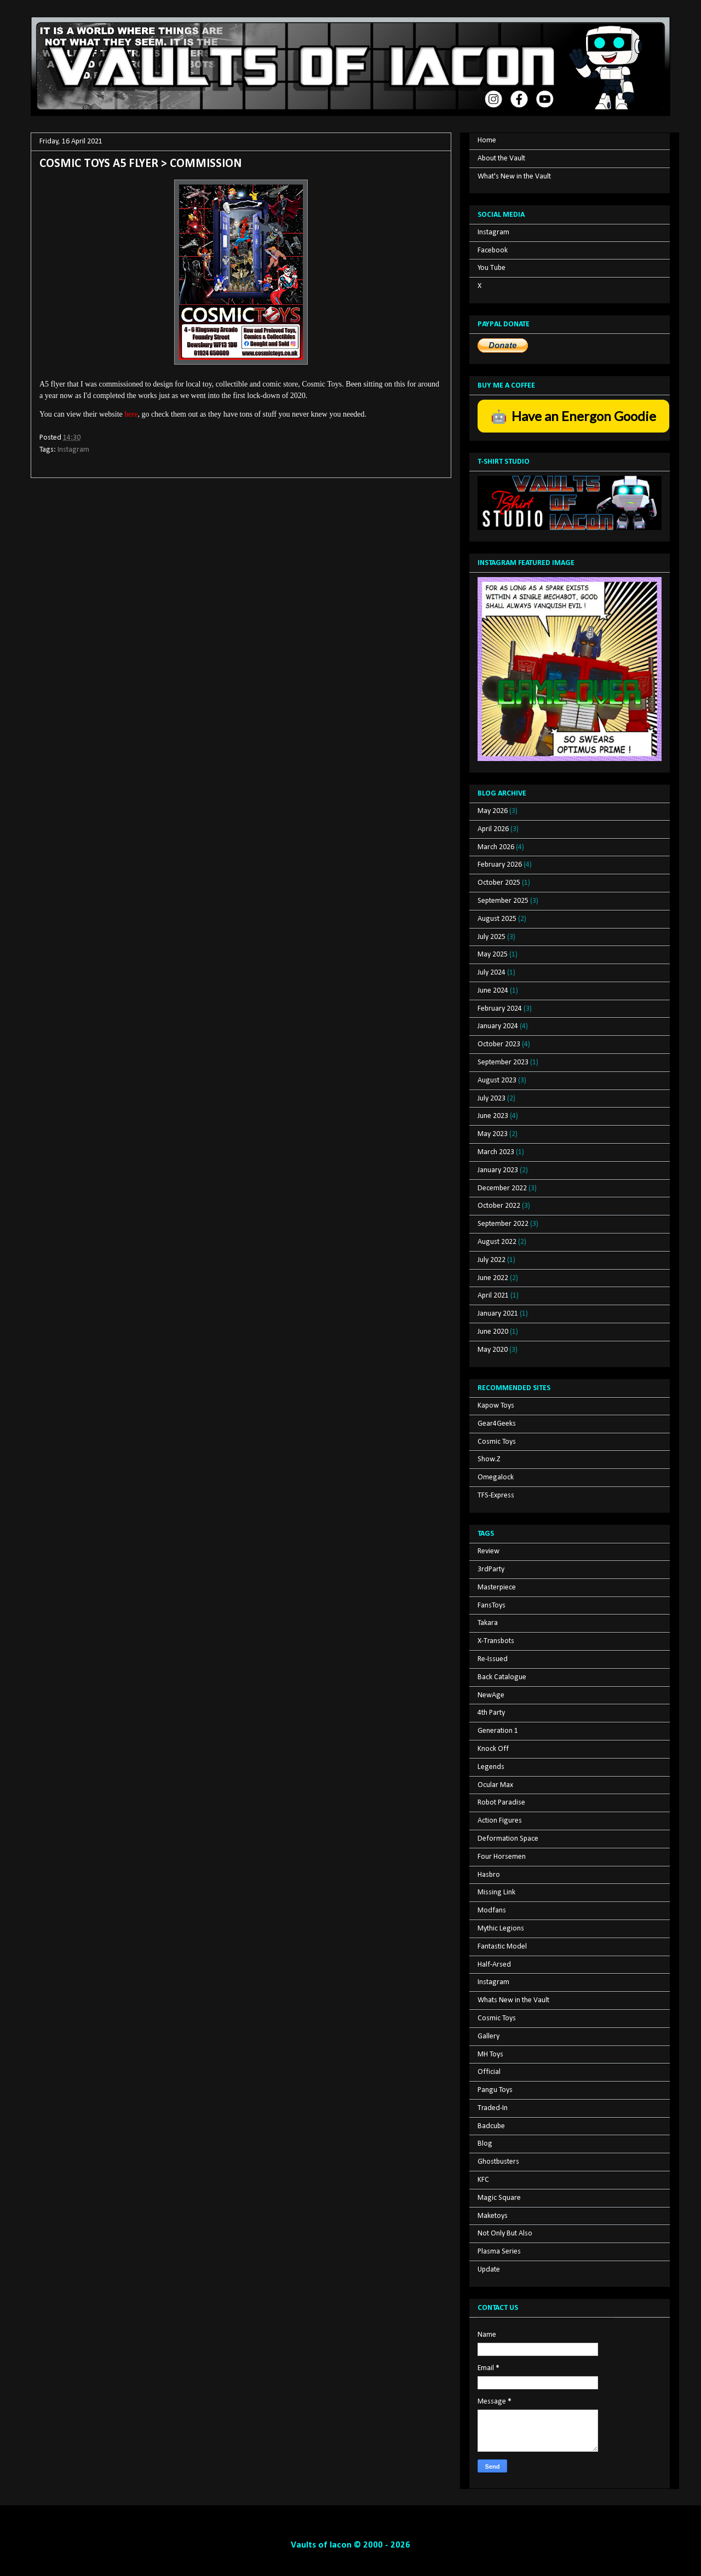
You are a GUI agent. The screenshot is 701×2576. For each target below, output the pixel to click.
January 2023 (498, 1170)
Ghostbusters (498, 2162)
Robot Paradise (501, 1803)
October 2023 (499, 1044)
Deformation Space (508, 1839)
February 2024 (500, 1009)
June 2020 (493, 1332)
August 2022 (497, 1242)
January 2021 (498, 1314)
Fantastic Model (502, 1947)
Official (489, 2072)
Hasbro (489, 1875)
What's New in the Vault (514, 176)
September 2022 (503, 1224)
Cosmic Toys (497, 1442)
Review (488, 1551)
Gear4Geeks (497, 1424)
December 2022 (502, 1188)
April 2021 (493, 1296)
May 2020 (493, 1350)
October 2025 (499, 883)
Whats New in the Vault (513, 2000)
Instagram (73, 450)
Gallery (488, 2036)
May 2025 (493, 954)
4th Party (491, 1713)
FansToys (491, 1605)
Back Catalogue (502, 1677)
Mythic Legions (501, 1928)
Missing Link (496, 1892)
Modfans (492, 1910)
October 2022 (499, 1206)
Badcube (491, 2126)
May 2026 (493, 811)
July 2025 (491, 937)
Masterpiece (497, 1587)
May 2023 (493, 1134)
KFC (483, 2180)
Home (487, 140)
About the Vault (501, 158)
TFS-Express (496, 1495)
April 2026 (493, 829)
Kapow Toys (496, 1406)
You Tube (491, 268)
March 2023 (496, 1152)
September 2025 (503, 901)
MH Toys (490, 2054)
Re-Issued (493, 1659)
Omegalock (496, 1477)
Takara (488, 1623)
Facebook (493, 250)
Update (489, 2270)
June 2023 (493, 1116)
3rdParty (491, 1569)
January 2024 (498, 1026)
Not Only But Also (505, 2233)
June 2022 (493, 1278)
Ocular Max (495, 1785)
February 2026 (500, 865)
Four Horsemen (502, 1857)
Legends (491, 1767)
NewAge (491, 1695)
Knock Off (493, 1749)
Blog (485, 2144)
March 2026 (496, 847)
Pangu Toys (495, 2090)
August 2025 (497, 919)
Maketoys (493, 2216)
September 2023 (503, 1062)
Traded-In (493, 2108)
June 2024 (493, 991)
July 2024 (491, 973)
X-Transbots (496, 1641)
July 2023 (491, 1098)
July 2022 (491, 1260)
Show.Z (489, 1459)
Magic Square (499, 2198)
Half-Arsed (494, 1965)
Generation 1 (498, 1731)
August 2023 (497, 1080)
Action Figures (500, 1821)
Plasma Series (499, 2251)
